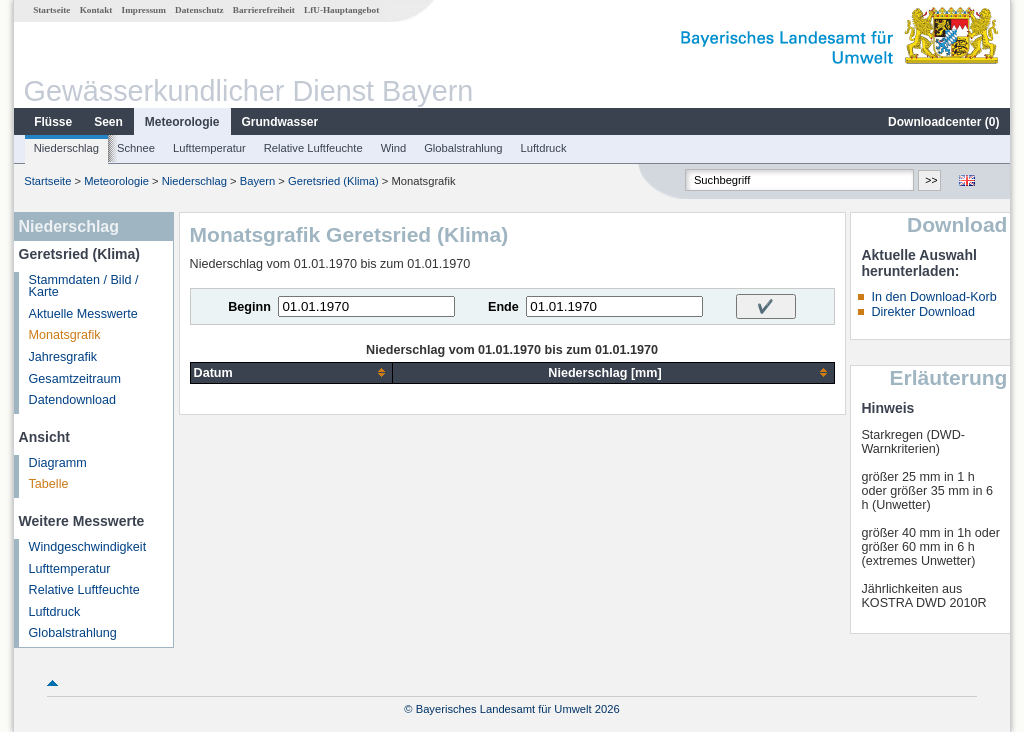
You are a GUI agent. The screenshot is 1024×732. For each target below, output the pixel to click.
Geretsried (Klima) (333, 181)
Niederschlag (66, 148)
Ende (503, 307)
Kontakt (96, 10)
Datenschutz (199, 10)
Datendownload (73, 400)
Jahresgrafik (63, 357)
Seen (108, 122)
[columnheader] (291, 372)
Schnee (136, 148)
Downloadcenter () (943, 122)
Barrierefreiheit (264, 10)
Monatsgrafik (65, 335)
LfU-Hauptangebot (341, 10)
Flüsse (53, 122)
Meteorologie (182, 122)
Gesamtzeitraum (75, 379)
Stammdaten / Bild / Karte (84, 286)
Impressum (144, 10)
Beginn (249, 307)
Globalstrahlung (463, 148)
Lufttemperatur (209, 148)
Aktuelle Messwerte (83, 314)
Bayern (257, 181)
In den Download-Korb (933, 297)
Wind (394, 148)
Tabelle (49, 484)
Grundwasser (280, 122)
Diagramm (58, 463)
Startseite (51, 10)
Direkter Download (923, 312)
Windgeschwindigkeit (88, 547)
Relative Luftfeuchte (313, 148)
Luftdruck (544, 148)
